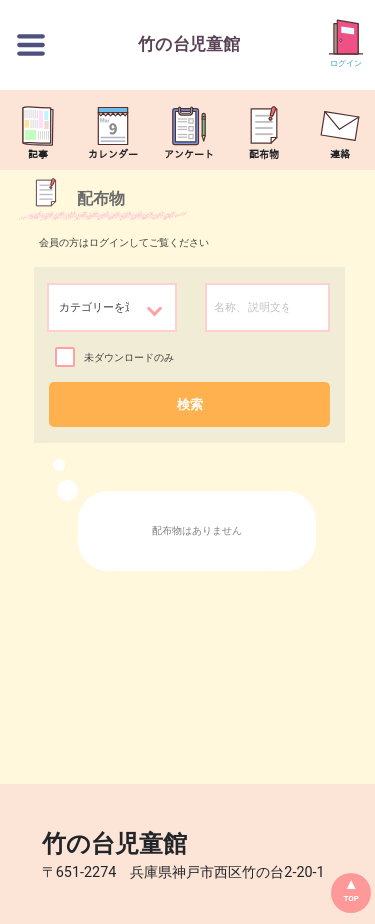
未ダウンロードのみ (129, 357)
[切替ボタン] (31, 45)
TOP (351, 898)
